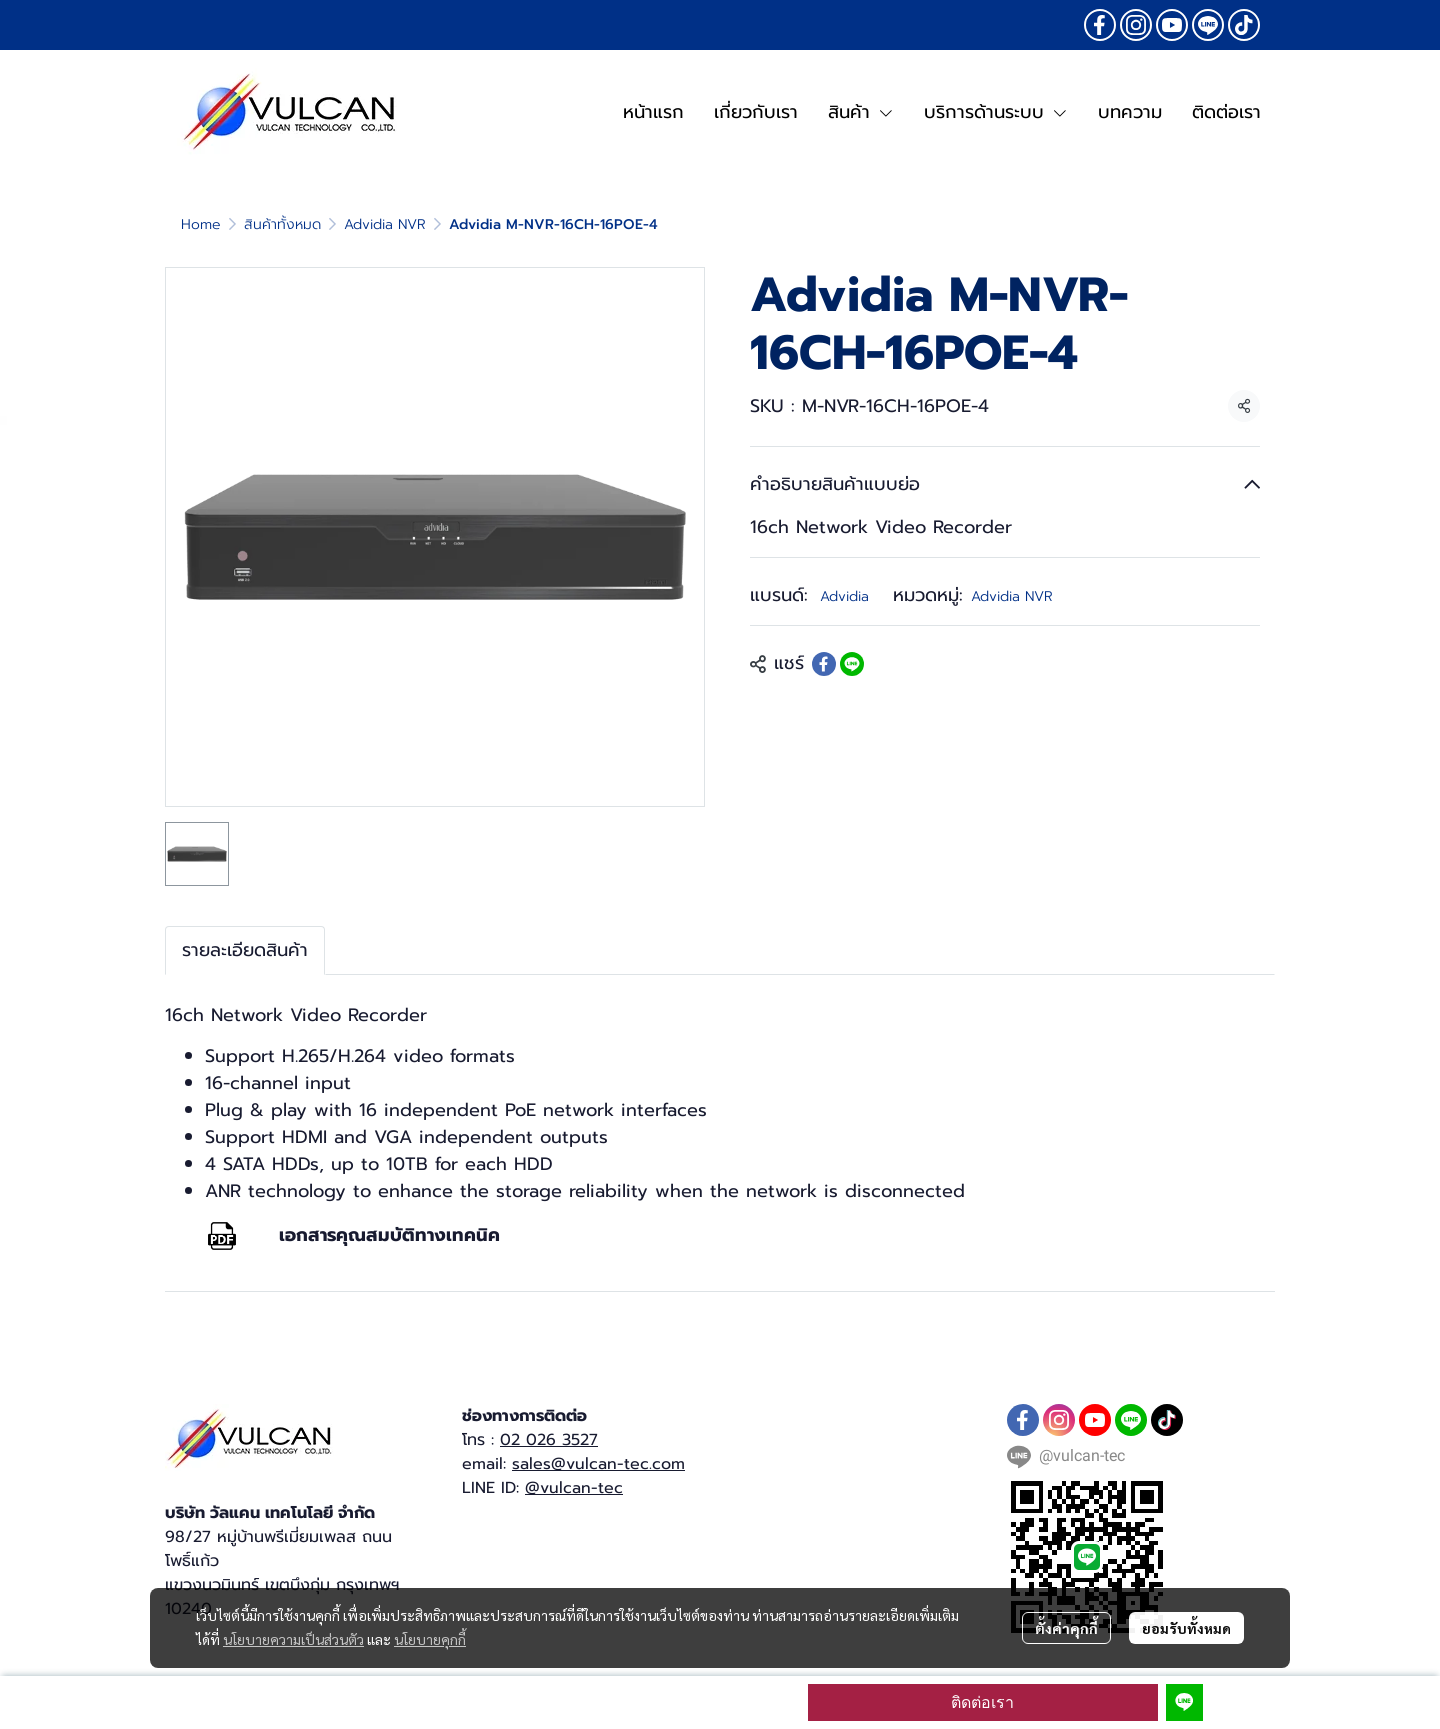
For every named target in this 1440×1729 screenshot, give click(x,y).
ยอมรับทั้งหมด (1186, 1628)
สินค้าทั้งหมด (282, 224)
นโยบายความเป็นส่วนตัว (293, 1639)
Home (201, 224)
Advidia (844, 596)
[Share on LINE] (852, 664)
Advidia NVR (385, 224)
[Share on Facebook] (824, 664)
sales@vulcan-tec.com (598, 1464)
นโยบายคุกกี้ (430, 1639)
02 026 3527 (549, 1440)
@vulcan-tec (574, 1488)
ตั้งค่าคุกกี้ (1066, 1628)
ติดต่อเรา (982, 1702)
